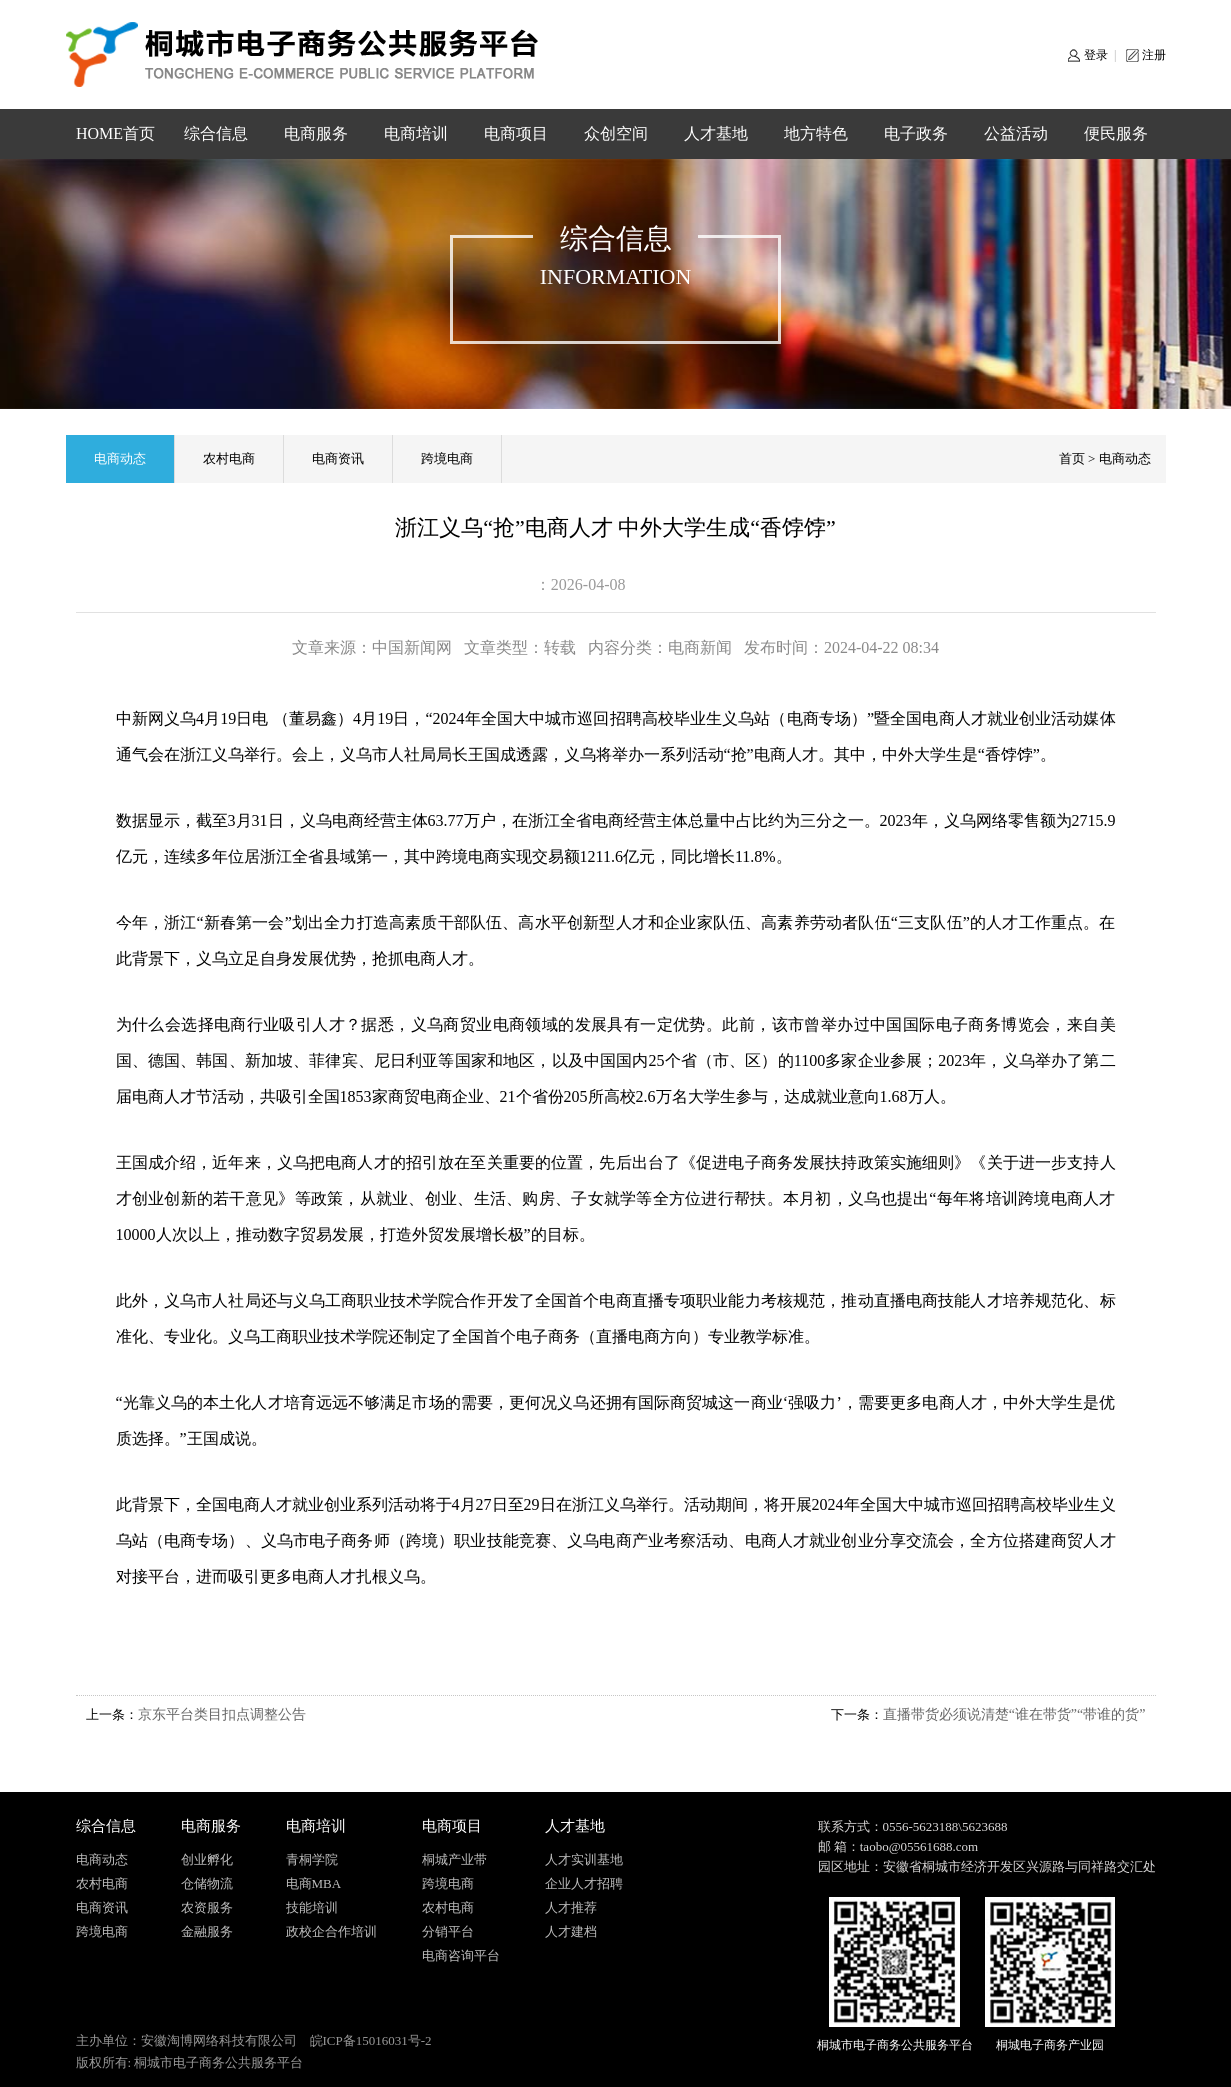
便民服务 (1116, 133)
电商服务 (316, 133)
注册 (1154, 55)
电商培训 (416, 133)
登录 (1096, 55)
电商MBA (314, 1883)
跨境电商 (447, 458)
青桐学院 (312, 1859)
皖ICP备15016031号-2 (371, 2040)
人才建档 (571, 1931)
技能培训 (312, 1907)
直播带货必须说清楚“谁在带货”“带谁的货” (1014, 1714)
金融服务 (207, 1931)
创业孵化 (207, 1859)
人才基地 (716, 133)
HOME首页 (115, 133)
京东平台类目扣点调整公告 (222, 1714)
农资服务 (207, 1907)
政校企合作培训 (331, 1931)
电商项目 (516, 133)
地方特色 (816, 133)
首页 (1072, 458)
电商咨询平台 (461, 1955)
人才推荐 (571, 1907)
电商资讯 (338, 458)
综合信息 (216, 133)
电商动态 (120, 458)
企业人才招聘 (584, 1883)
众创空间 (616, 133)
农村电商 (229, 458)
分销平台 (448, 1931)
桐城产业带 (454, 1859)
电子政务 (916, 133)
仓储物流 (207, 1883)
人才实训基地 (584, 1859)
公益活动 (1016, 133)
